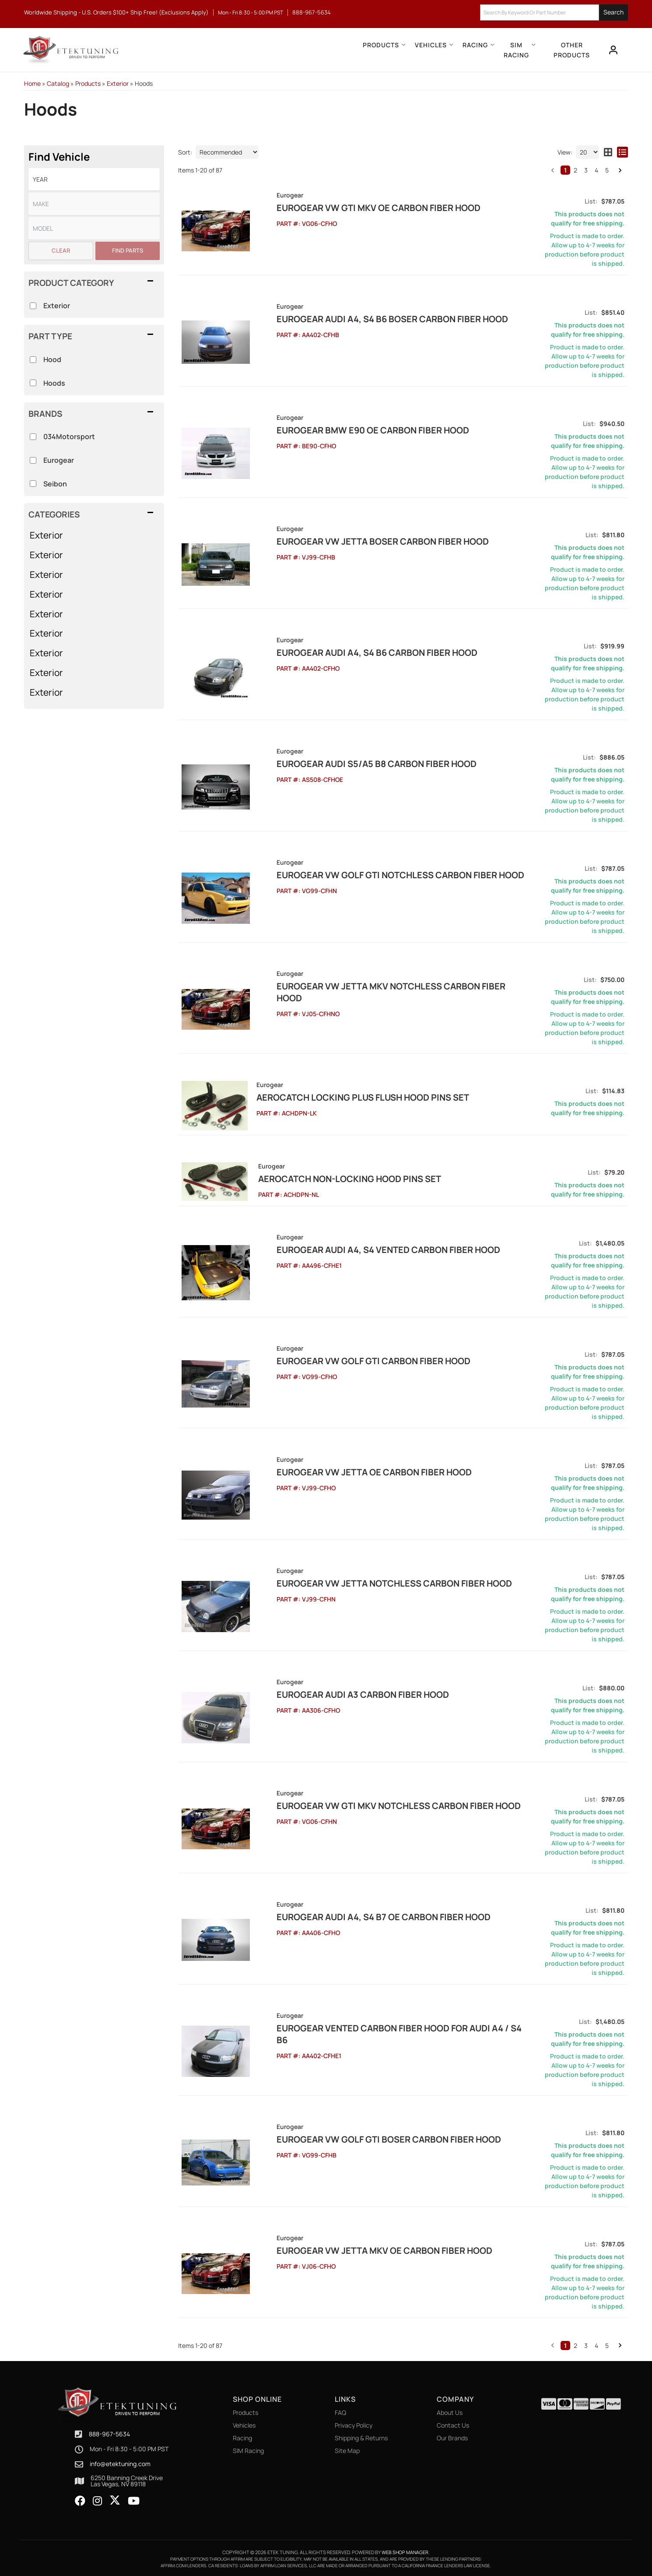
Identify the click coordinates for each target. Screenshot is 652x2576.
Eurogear (58, 460)
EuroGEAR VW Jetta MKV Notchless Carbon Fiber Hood (382, 986)
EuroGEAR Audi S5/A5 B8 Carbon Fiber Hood (354, 764)
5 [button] (607, 2344)
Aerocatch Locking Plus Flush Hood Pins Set (360, 1097)
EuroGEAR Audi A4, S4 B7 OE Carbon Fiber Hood (361, 1915)
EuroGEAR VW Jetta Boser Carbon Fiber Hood (360, 541)
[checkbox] (33, 436)
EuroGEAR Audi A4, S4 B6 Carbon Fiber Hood (354, 652)
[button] (94, 514)
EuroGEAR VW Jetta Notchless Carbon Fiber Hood (371, 1581)
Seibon (55, 484)
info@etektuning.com (120, 2462)
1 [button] (565, 2344)
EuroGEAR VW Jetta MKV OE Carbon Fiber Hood (362, 2249)
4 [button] (596, 2344)
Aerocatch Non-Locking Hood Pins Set (345, 1177)
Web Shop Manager (405, 2550)
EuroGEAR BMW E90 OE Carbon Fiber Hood (350, 430)
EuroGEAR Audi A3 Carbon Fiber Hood (340, 1693)
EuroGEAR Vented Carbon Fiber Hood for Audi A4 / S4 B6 (383, 2026)
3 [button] (586, 2344)
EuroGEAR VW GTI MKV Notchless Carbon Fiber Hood (376, 1804)
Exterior (46, 535)
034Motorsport (69, 436)
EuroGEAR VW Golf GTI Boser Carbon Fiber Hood (366, 2137)
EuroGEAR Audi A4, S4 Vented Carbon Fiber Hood (365, 1248)
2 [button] (575, 2344)
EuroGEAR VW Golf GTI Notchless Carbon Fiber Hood (377, 875)
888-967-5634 (109, 2432)
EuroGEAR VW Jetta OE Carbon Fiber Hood (351, 1470)
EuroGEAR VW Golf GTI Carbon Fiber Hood (351, 1359)
